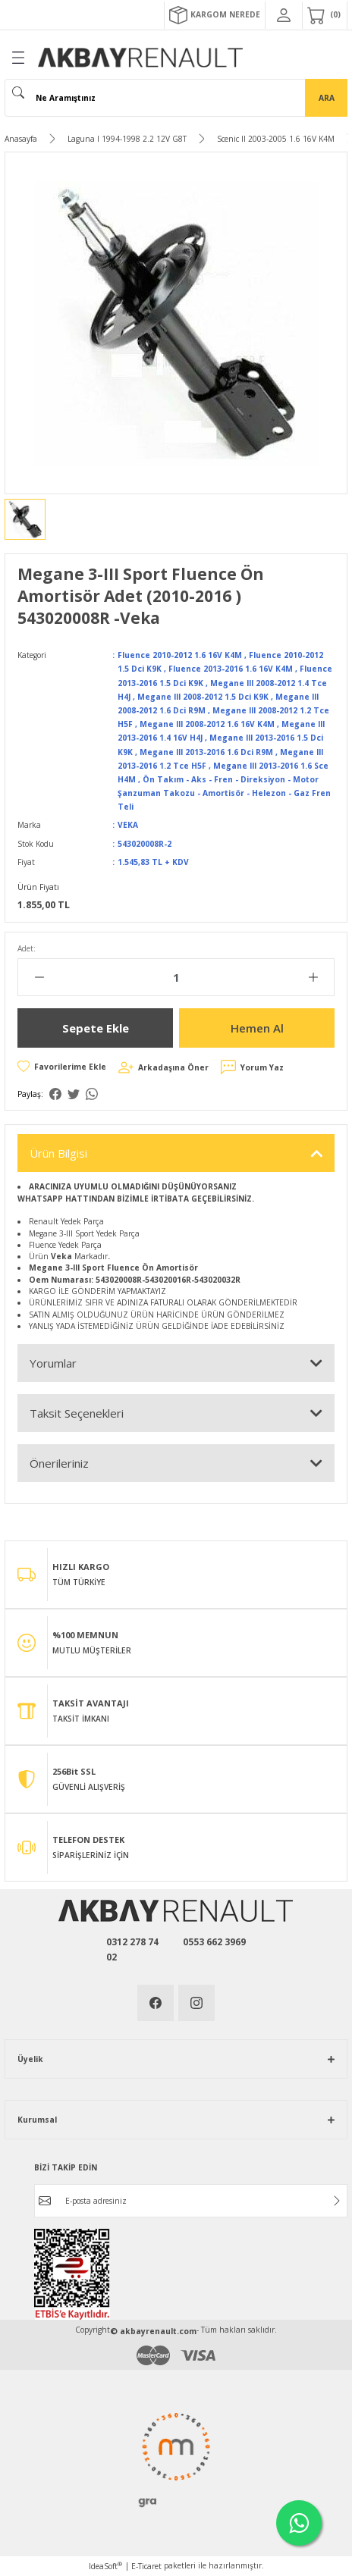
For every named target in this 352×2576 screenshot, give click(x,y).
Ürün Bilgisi (58, 1153)
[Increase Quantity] (313, 977)
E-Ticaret (146, 2566)
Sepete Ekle (95, 1028)
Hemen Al (257, 1028)
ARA (327, 97)
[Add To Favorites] (61, 1066)
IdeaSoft (105, 2566)
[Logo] (140, 57)
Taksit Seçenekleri (77, 1413)
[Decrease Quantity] (39, 977)
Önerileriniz (59, 1463)
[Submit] (337, 2201)
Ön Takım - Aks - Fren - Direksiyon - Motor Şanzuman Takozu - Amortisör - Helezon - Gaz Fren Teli (224, 793)
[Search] (176, 98)
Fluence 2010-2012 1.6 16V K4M (180, 655)
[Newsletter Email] (190, 2200)
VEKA (128, 824)
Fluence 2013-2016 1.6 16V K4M (230, 668)
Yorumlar (53, 1363)
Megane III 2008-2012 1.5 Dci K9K (203, 696)
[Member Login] (283, 15)
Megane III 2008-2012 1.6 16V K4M (207, 724)
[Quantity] (176, 977)
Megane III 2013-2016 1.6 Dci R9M (206, 752)
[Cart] (324, 15)
